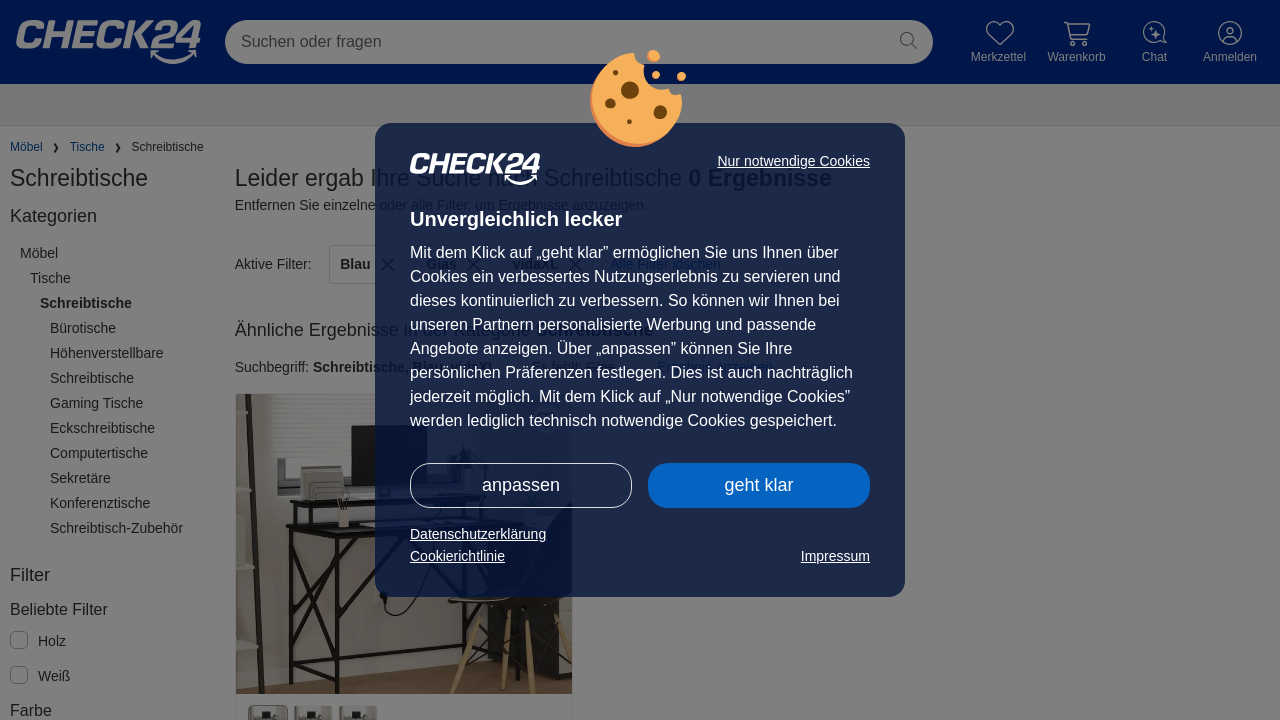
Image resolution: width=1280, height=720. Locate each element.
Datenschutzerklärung (478, 534)
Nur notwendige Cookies (793, 161)
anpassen (521, 485)
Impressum (835, 556)
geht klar (758, 485)
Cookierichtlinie (457, 556)
